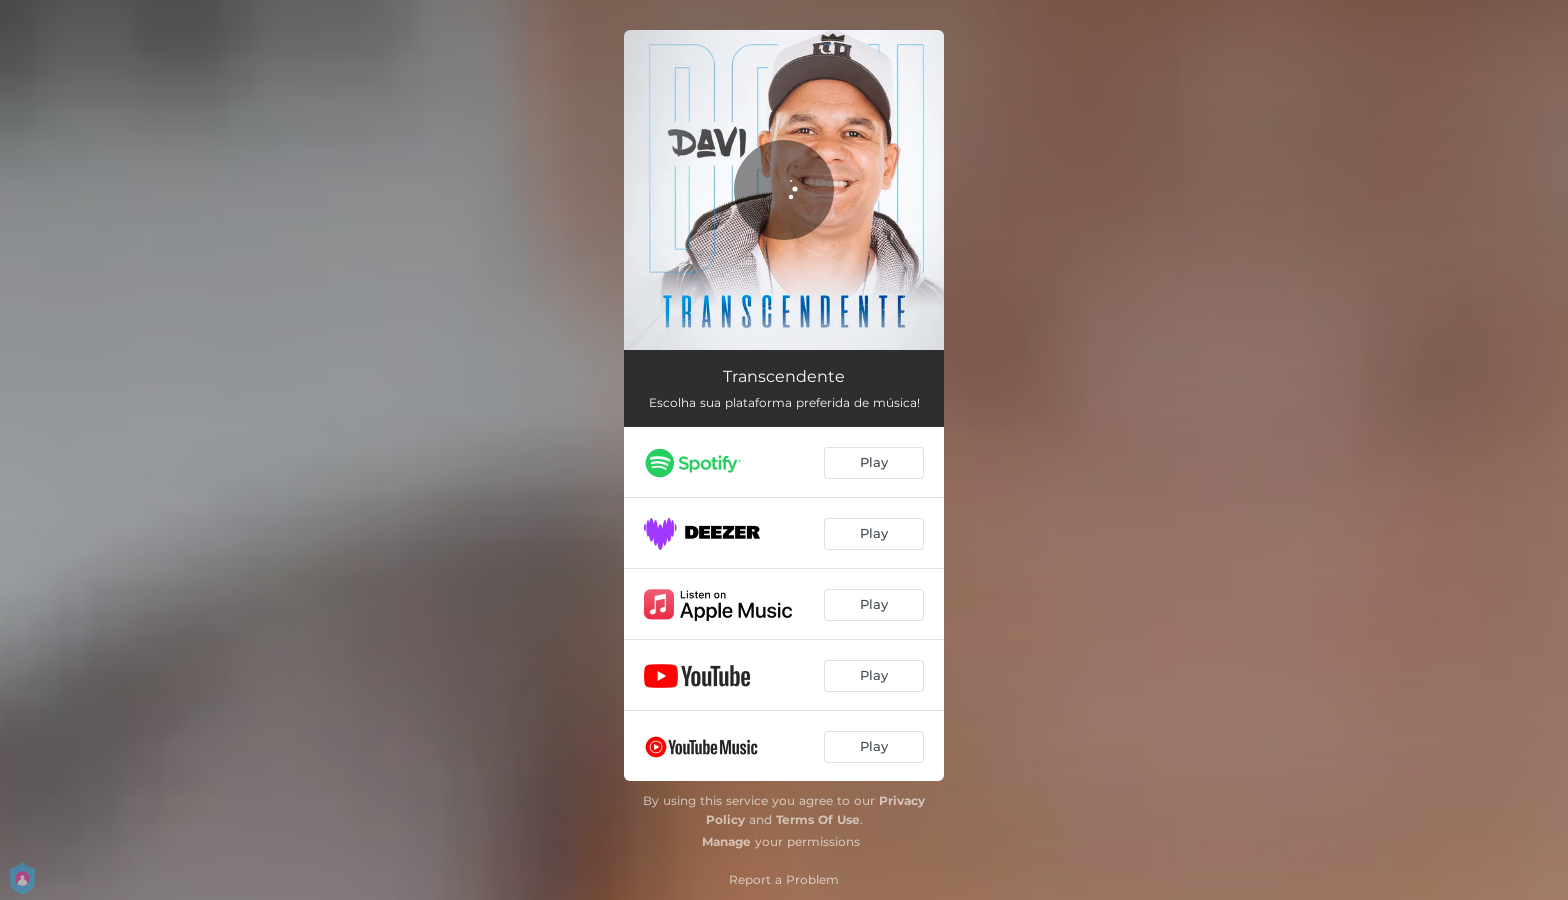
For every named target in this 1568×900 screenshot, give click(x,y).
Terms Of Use (818, 819)
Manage (726, 841)
